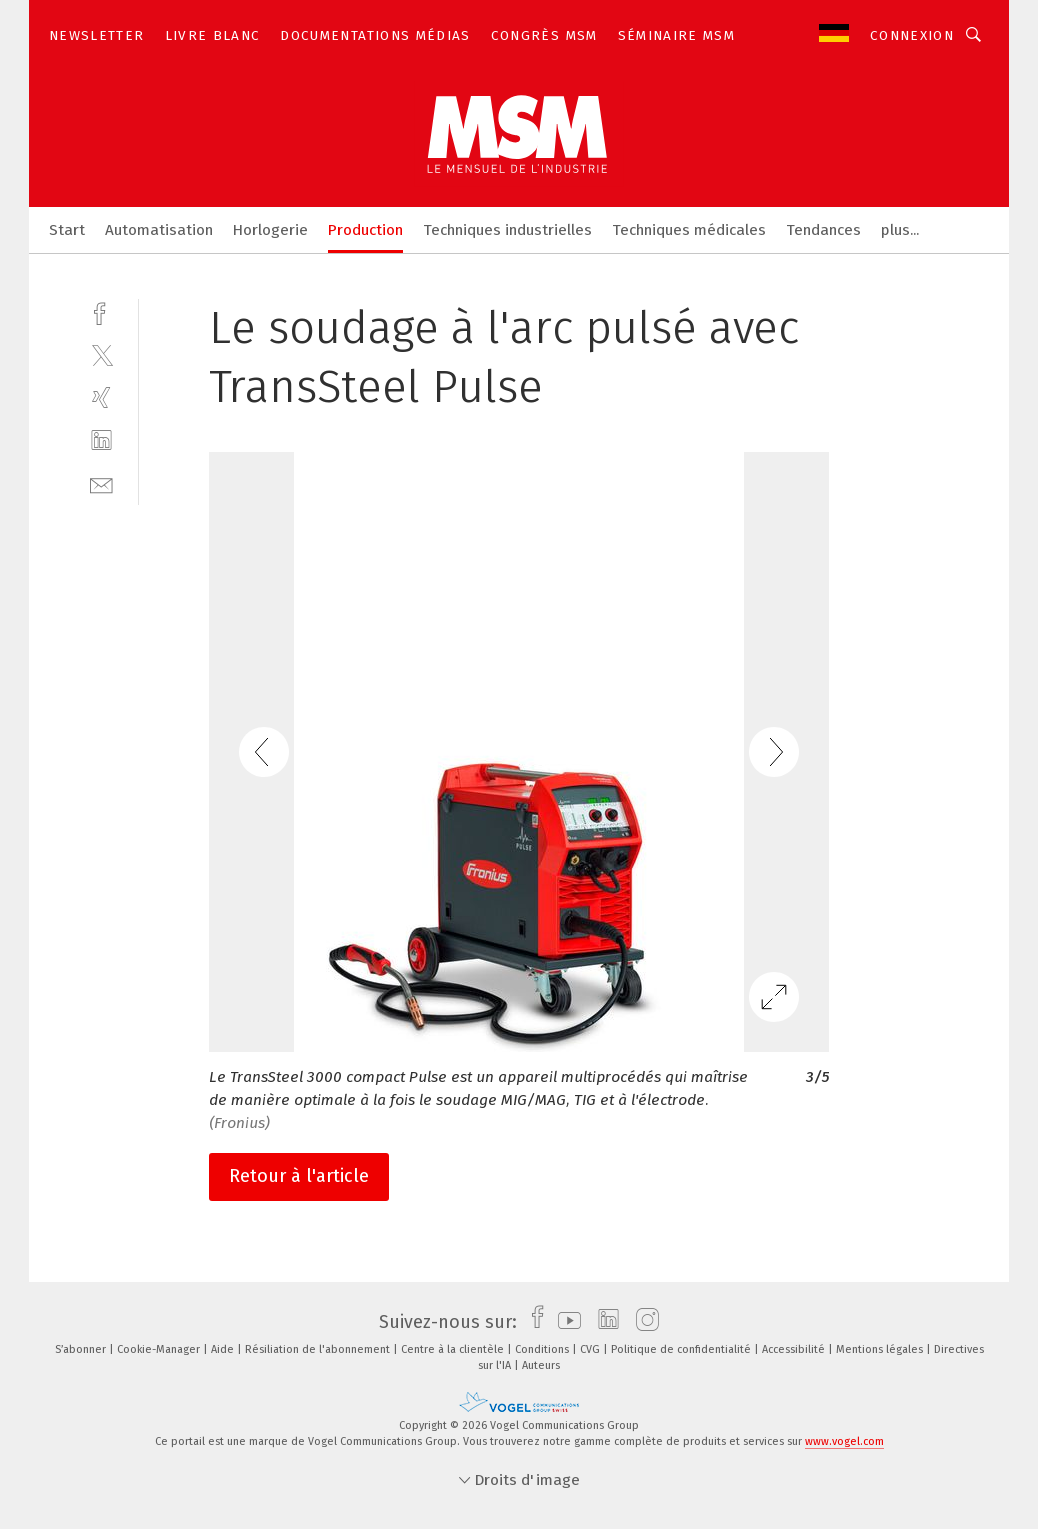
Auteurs (541, 1365)
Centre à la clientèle (454, 1349)
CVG (591, 1349)
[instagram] (642, 1322)
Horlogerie (270, 230)
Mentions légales (881, 1349)
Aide (224, 1349)
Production (365, 230)
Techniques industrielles (507, 230)
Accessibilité (795, 1349)
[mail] (101, 483)
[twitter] (101, 354)
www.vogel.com (844, 1441)
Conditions (543, 1349)
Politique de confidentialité (682, 1349)
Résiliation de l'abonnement (319, 1349)
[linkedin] (101, 440)
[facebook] (101, 311)
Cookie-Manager (160, 1349)
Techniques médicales (689, 230)
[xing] (101, 397)
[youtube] (564, 1322)
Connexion (912, 35)
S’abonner (82, 1349)
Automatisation (159, 230)
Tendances (823, 230)
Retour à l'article (299, 1176)
